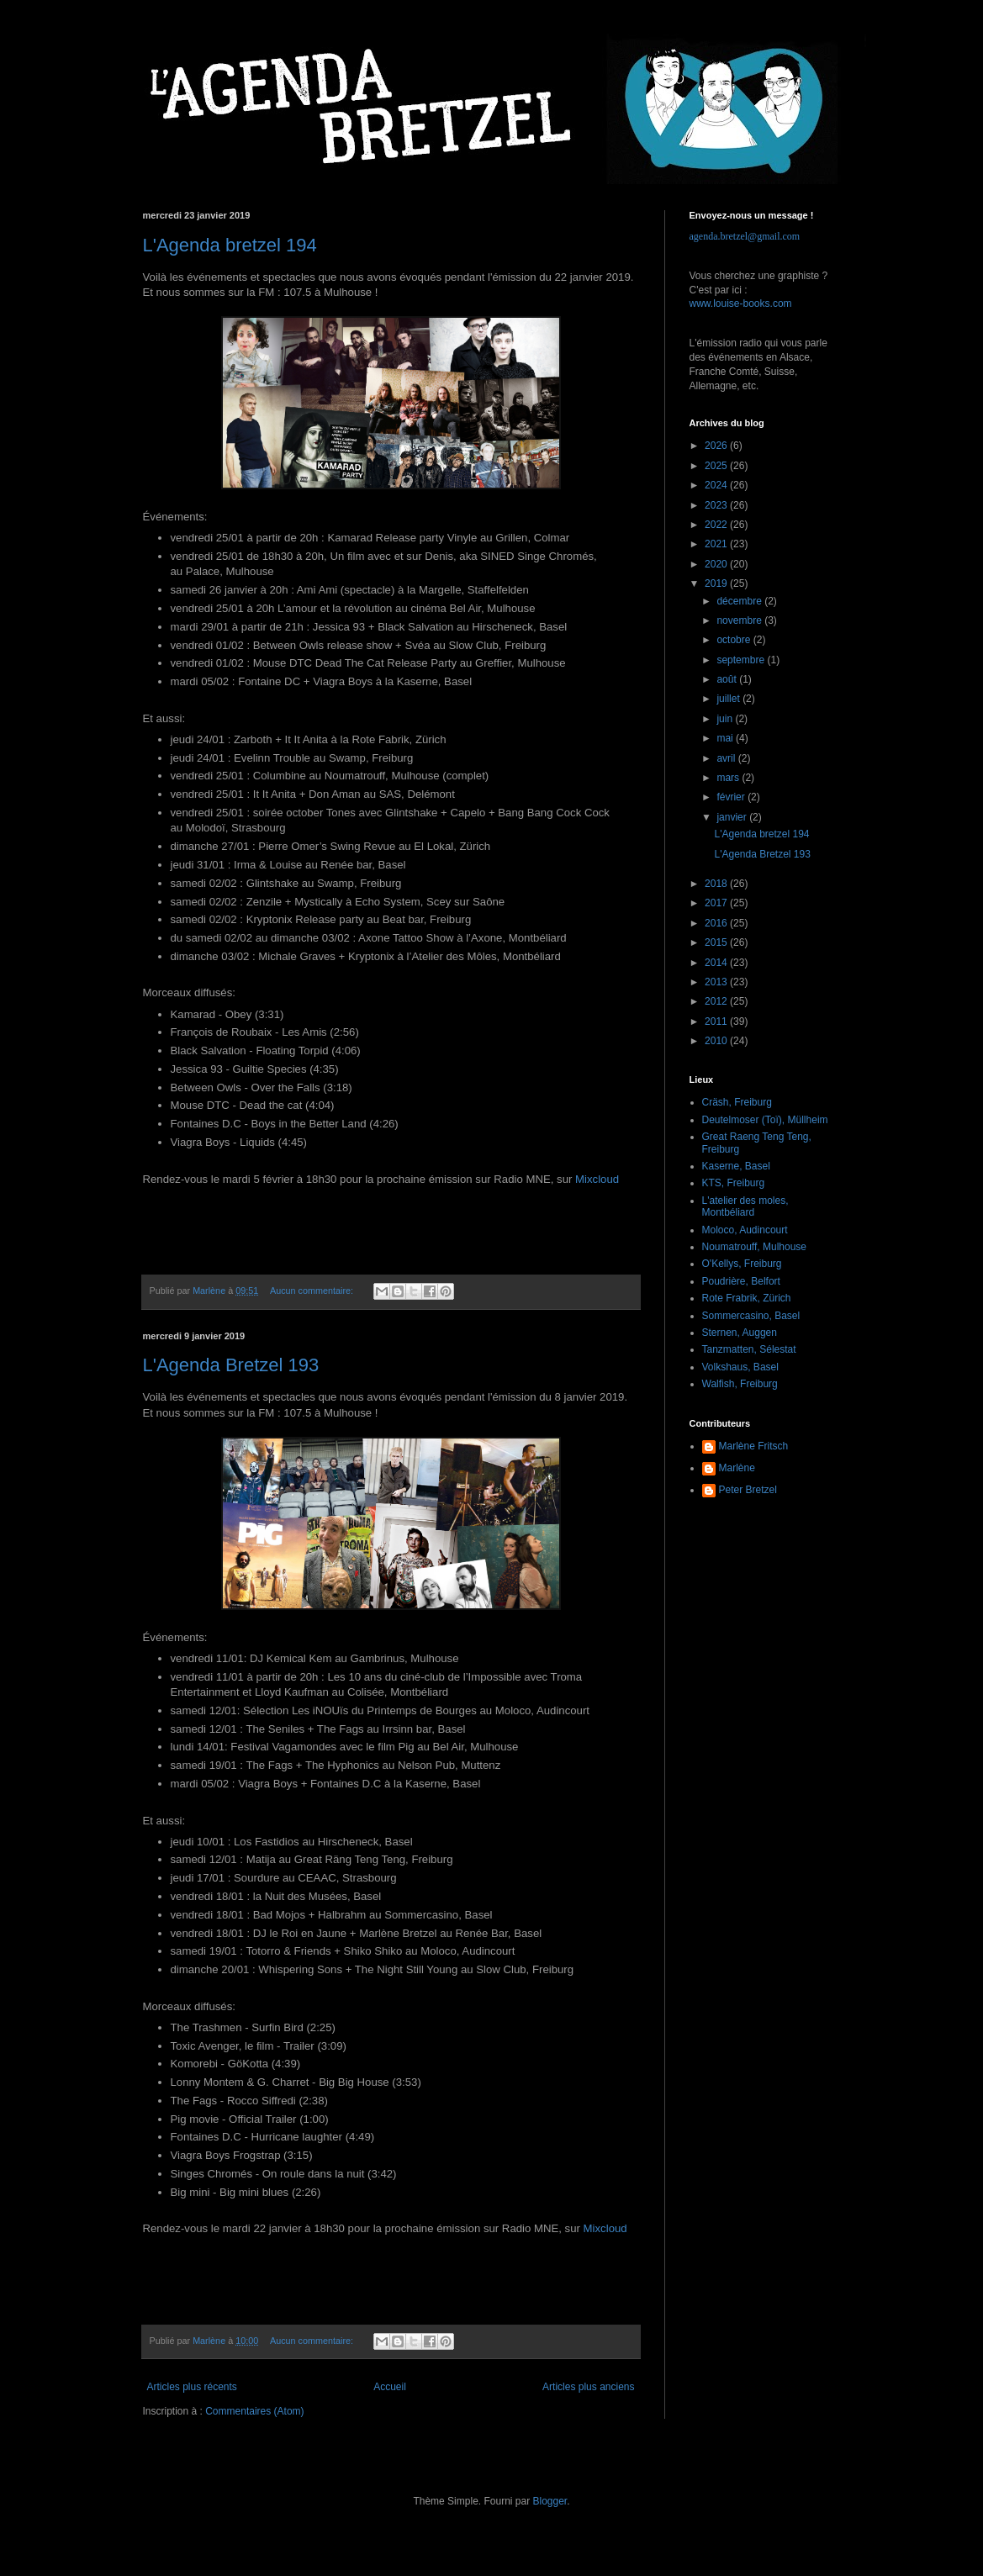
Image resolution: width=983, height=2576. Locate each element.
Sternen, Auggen (739, 1332)
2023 (717, 505)
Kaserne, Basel (736, 1166)
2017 (717, 903)
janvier (732, 817)
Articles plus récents (192, 2387)
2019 (717, 583)
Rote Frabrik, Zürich (746, 1298)
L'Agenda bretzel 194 (230, 245)
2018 (717, 883)
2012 (717, 1001)
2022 (717, 525)
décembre (740, 601)
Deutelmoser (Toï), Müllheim (765, 1120)
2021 (717, 544)
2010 (717, 1041)
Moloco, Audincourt (745, 1230)
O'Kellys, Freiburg (742, 1264)
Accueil (389, 2387)
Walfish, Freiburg (740, 1384)
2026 (717, 445)
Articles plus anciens (588, 2387)
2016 (717, 923)
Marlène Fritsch (754, 1446)
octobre (734, 640)
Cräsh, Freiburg (737, 1102)
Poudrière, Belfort (741, 1281)
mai (726, 738)
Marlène (737, 1468)
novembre (740, 620)
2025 (717, 466)
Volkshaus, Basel (740, 1367)
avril (726, 758)
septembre (741, 660)
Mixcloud (597, 1179)
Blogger (550, 2501)
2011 (717, 1021)
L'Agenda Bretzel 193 (231, 1364)
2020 (717, 564)
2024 (717, 485)
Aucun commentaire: (313, 1290)
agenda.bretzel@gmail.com (745, 236)
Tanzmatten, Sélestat (749, 1349)
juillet (729, 699)
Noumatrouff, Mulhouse (754, 1247)
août (727, 679)
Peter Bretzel (748, 1490)
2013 (717, 982)
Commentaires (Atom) (254, 2411)
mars (729, 778)
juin (725, 719)
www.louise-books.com (741, 303)
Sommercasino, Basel (751, 1316)
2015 (717, 942)
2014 (717, 963)
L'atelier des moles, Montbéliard (745, 1206)
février (732, 797)
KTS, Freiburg (733, 1183)
